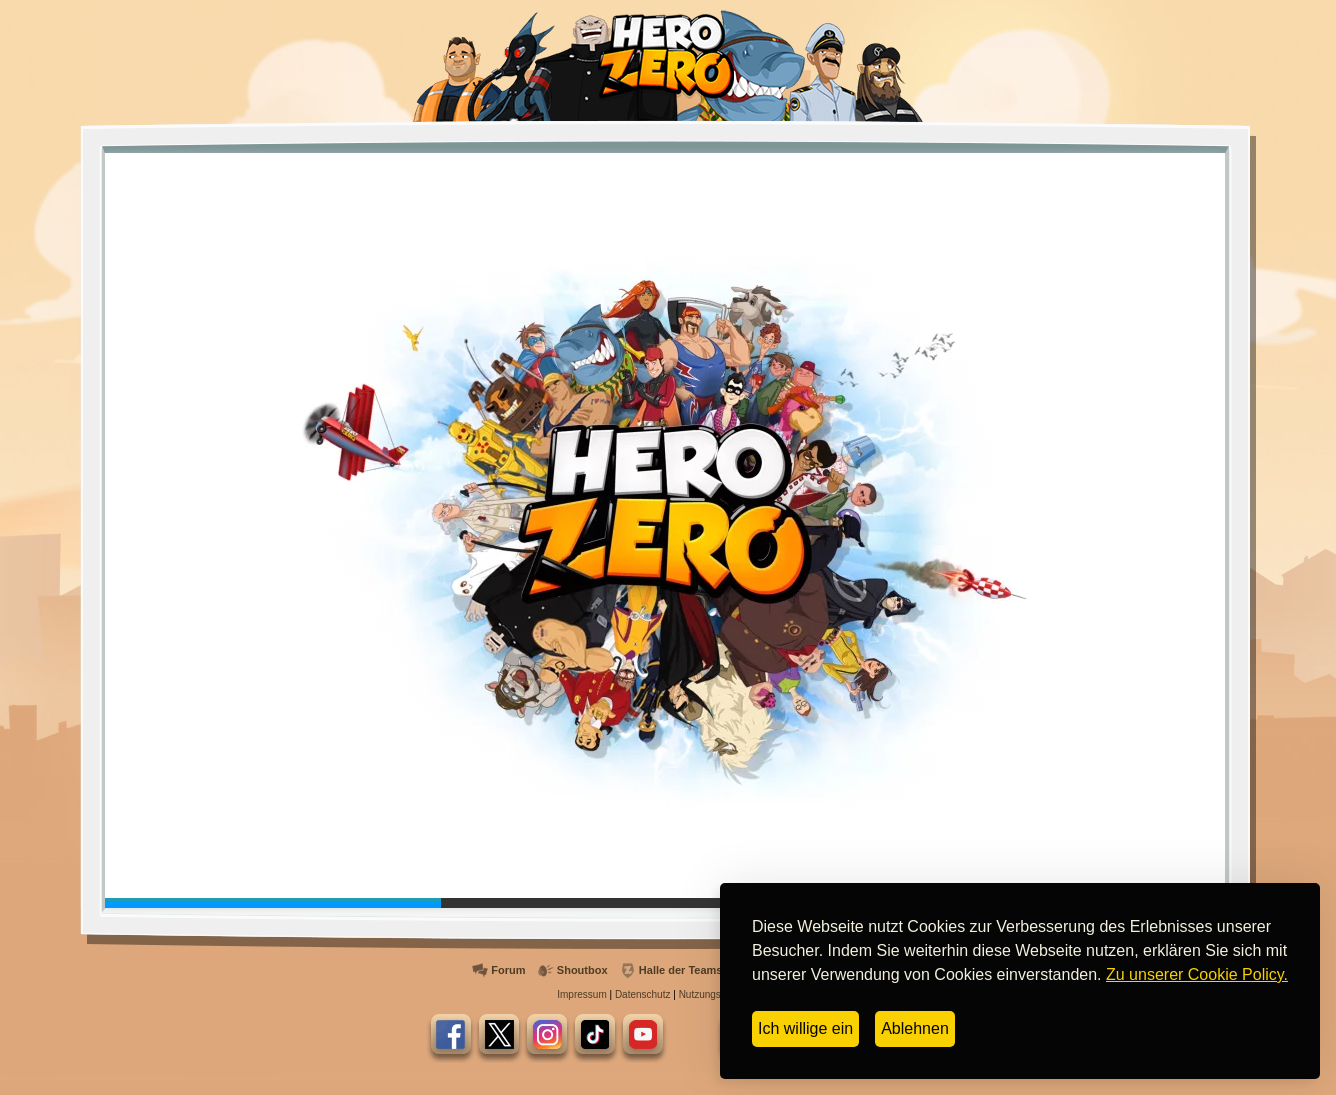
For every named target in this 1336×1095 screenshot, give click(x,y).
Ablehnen (915, 1028)
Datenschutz (643, 994)
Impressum (581, 994)
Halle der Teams (681, 970)
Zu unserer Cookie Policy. (1197, 974)
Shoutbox (582, 970)
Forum (508, 970)
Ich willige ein (805, 1028)
